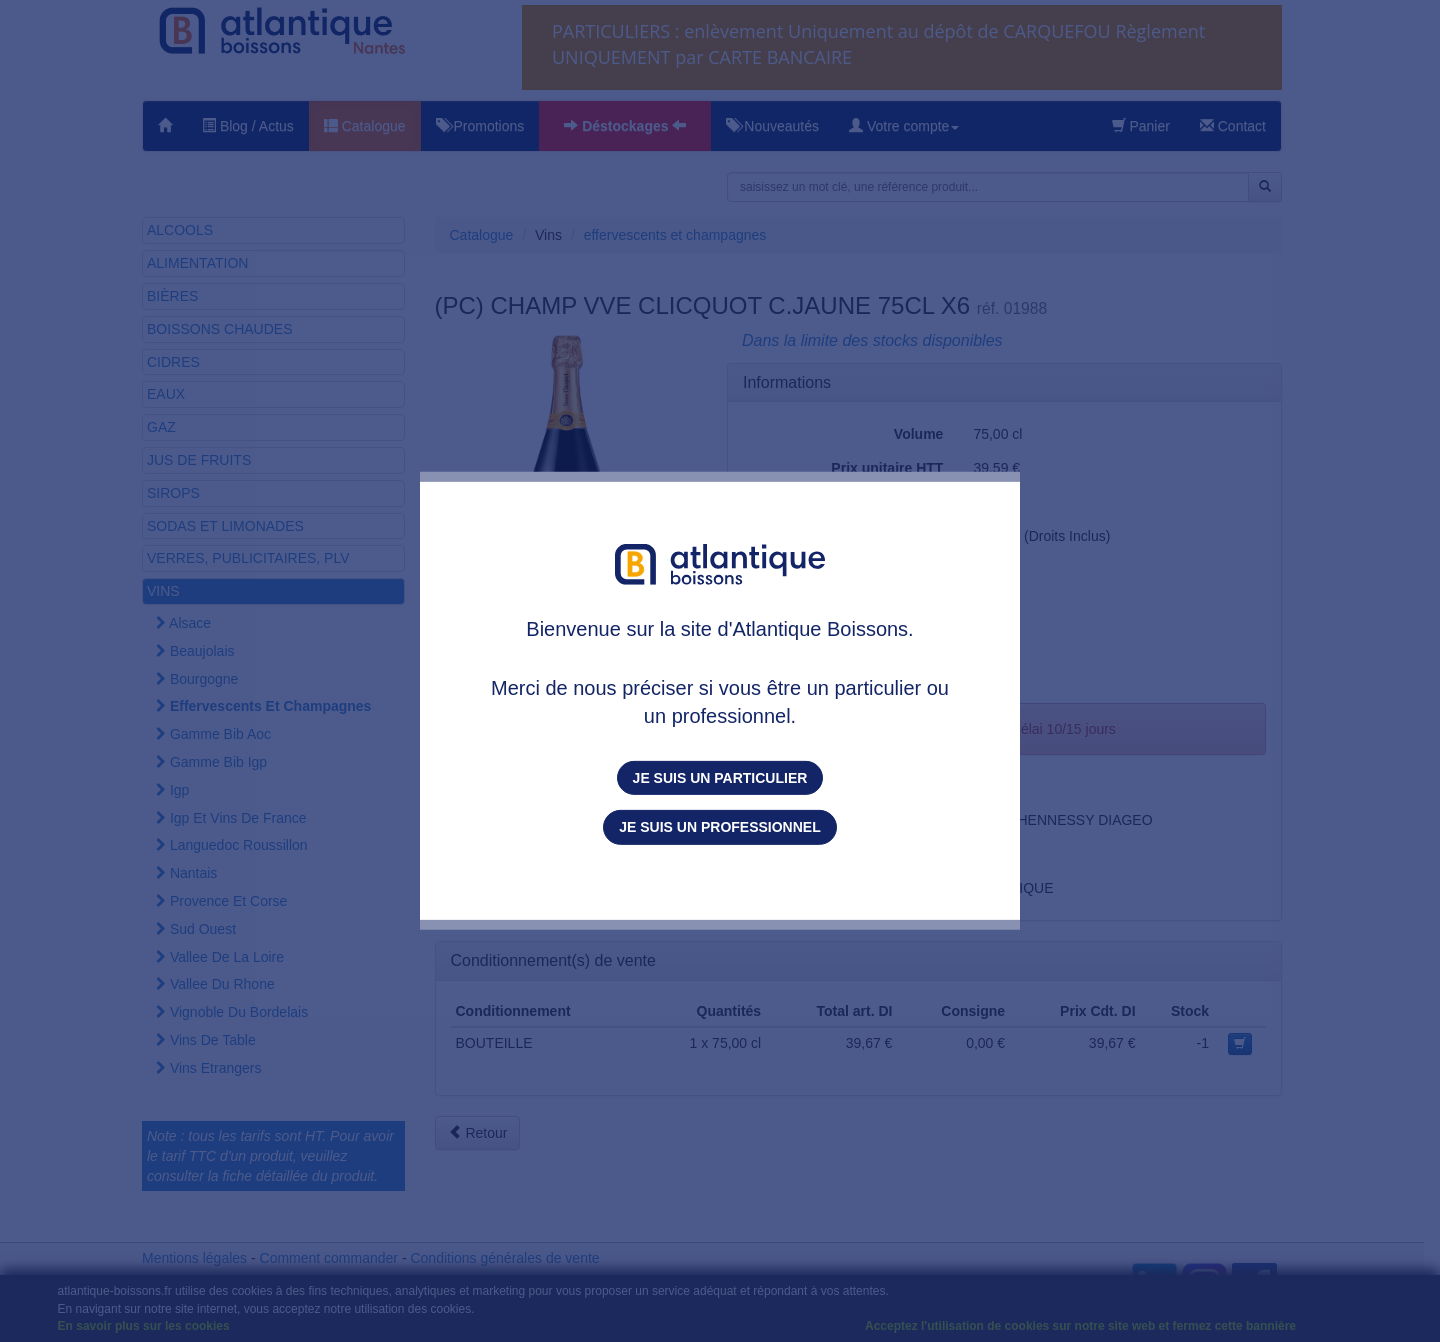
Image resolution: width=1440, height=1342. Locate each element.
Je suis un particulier (720, 778)
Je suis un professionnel (719, 827)
